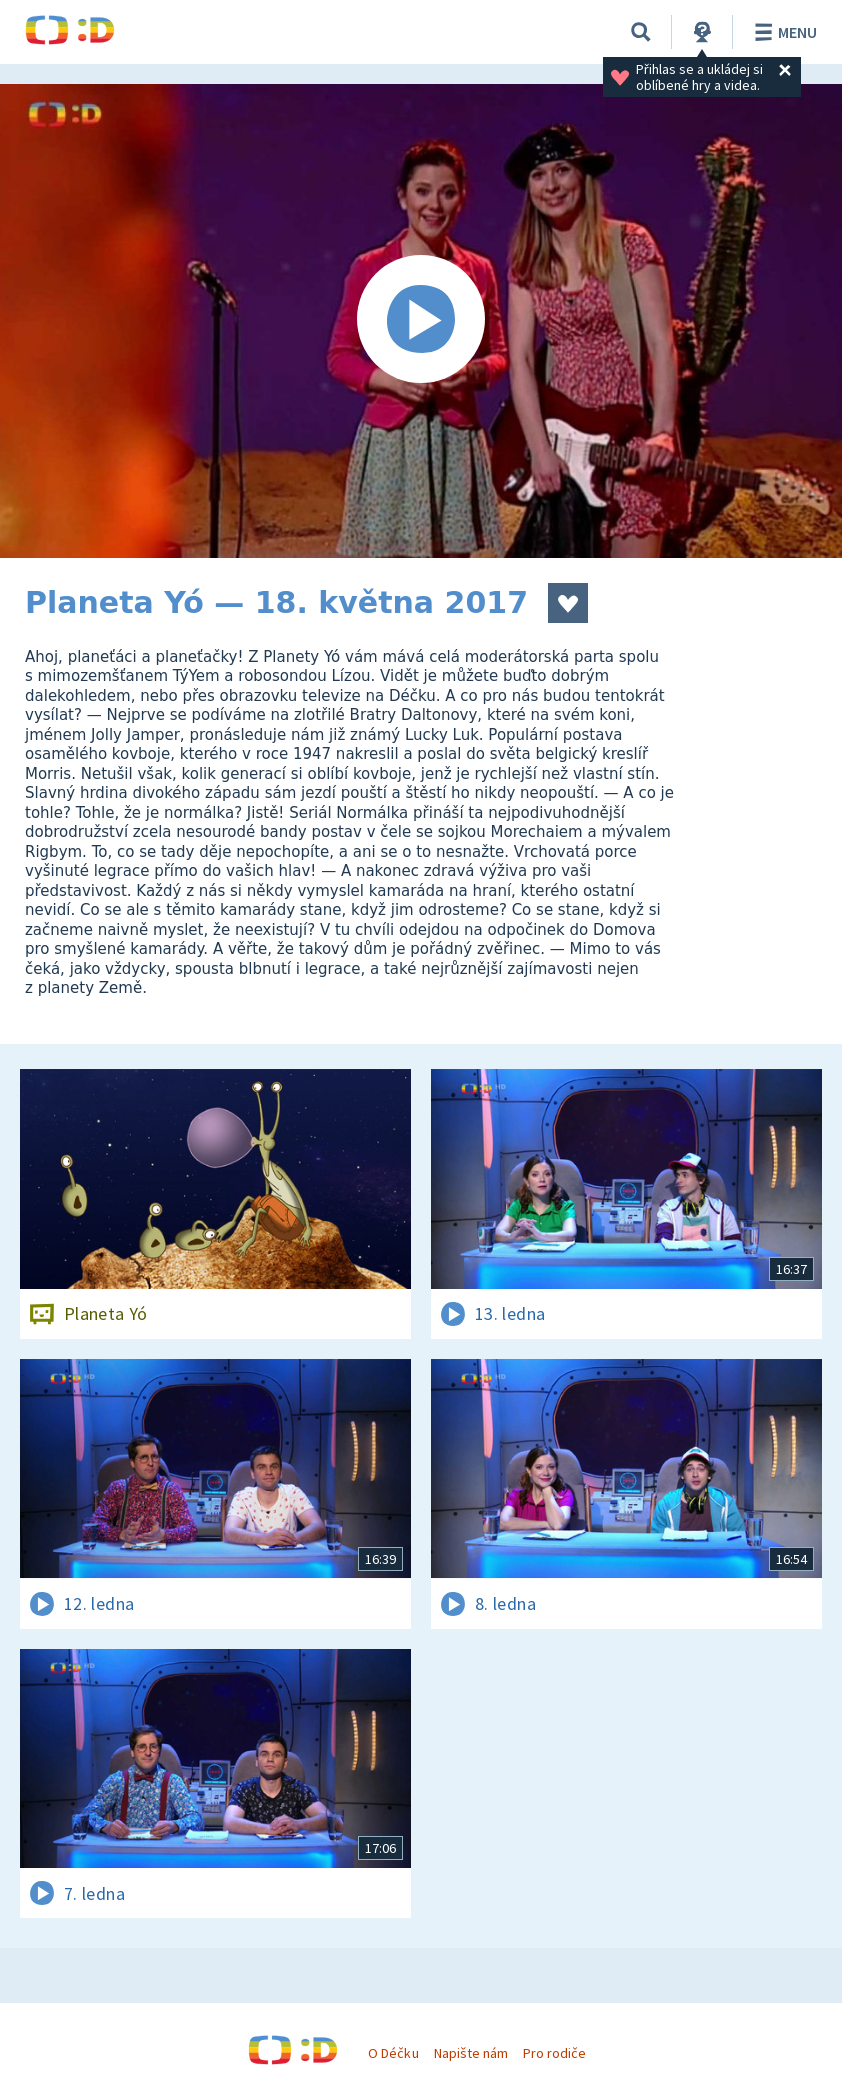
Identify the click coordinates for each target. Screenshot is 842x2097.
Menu (782, 32)
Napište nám (471, 2053)
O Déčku (393, 2053)
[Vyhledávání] (641, 32)
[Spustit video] (421, 321)
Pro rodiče (554, 2053)
